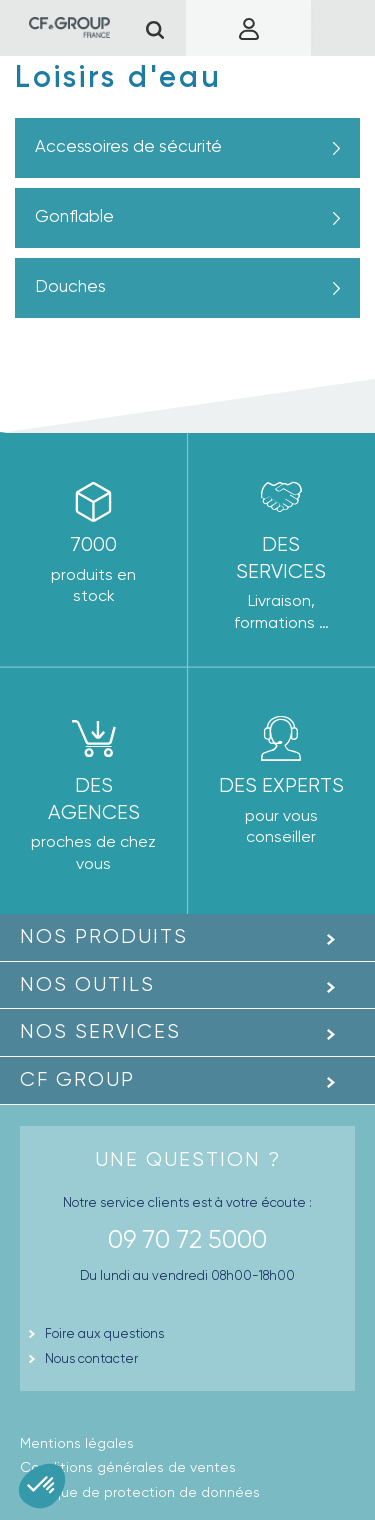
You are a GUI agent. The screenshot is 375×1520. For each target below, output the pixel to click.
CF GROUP (77, 1079)
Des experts (281, 785)
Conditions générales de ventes (128, 1467)
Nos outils (87, 984)
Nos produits (104, 936)
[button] (42, 1486)
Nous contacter (91, 1358)
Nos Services (100, 1031)
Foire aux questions (104, 1333)
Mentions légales (77, 1443)
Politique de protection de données (140, 1492)
